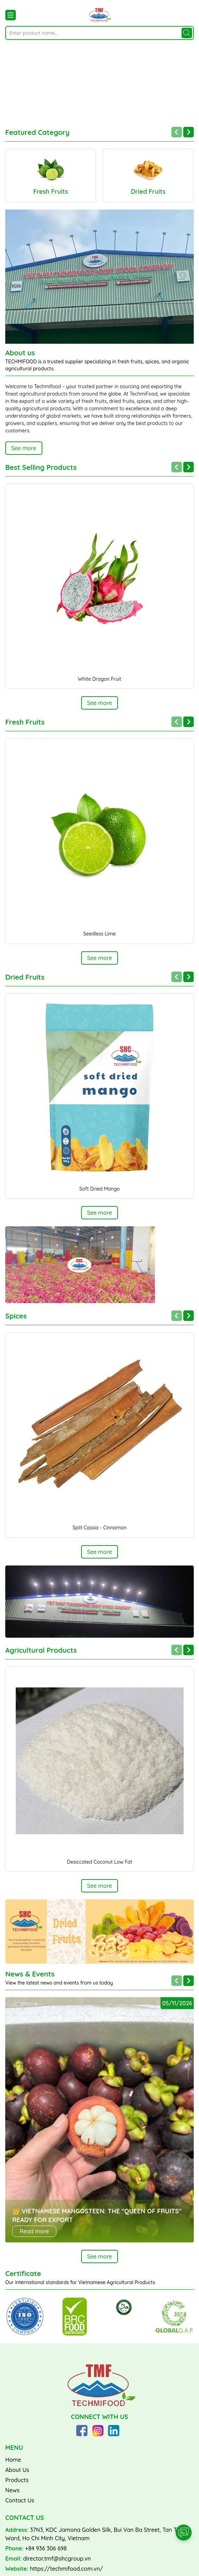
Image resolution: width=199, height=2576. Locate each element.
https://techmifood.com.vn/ (66, 2566)
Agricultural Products (41, 1647)
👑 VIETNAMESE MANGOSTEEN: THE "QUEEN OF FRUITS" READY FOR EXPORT (97, 2213)
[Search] (187, 33)
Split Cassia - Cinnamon (99, 1525)
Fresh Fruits (24, 720)
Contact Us (19, 2497)
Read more (34, 2229)
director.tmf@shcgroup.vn (57, 2556)
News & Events (30, 1971)
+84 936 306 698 (46, 2545)
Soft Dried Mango (99, 1186)
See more (23, 445)
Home (13, 2457)
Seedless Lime (99, 932)
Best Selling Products (41, 464)
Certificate (23, 2271)
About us (20, 350)
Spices (16, 1313)
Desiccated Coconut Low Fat (99, 1859)
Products (17, 2477)
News (12, 2487)
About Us (17, 2467)
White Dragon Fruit (99, 676)
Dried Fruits (24, 974)
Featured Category (37, 130)
